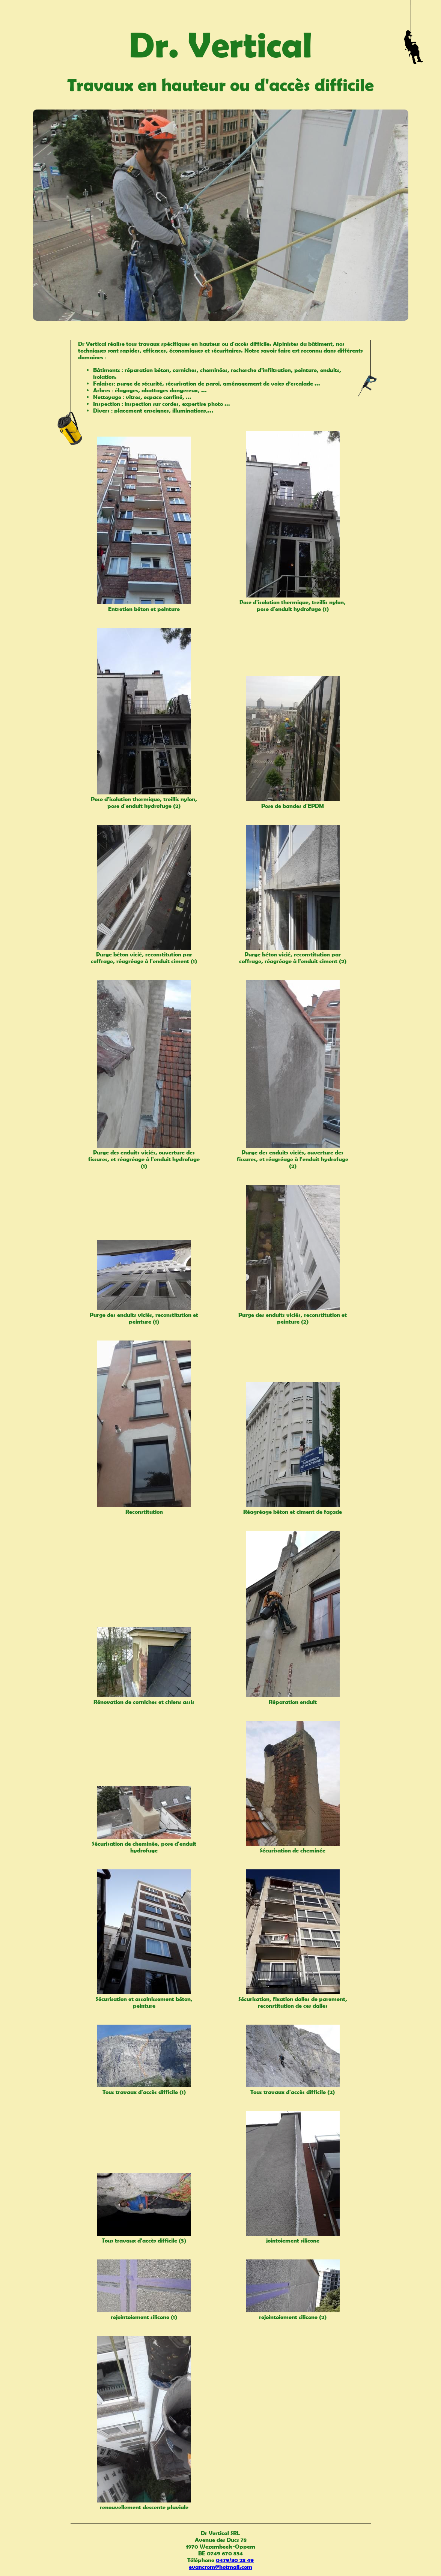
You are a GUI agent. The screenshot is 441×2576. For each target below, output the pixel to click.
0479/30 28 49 (235, 2559)
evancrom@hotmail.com (220, 2566)
